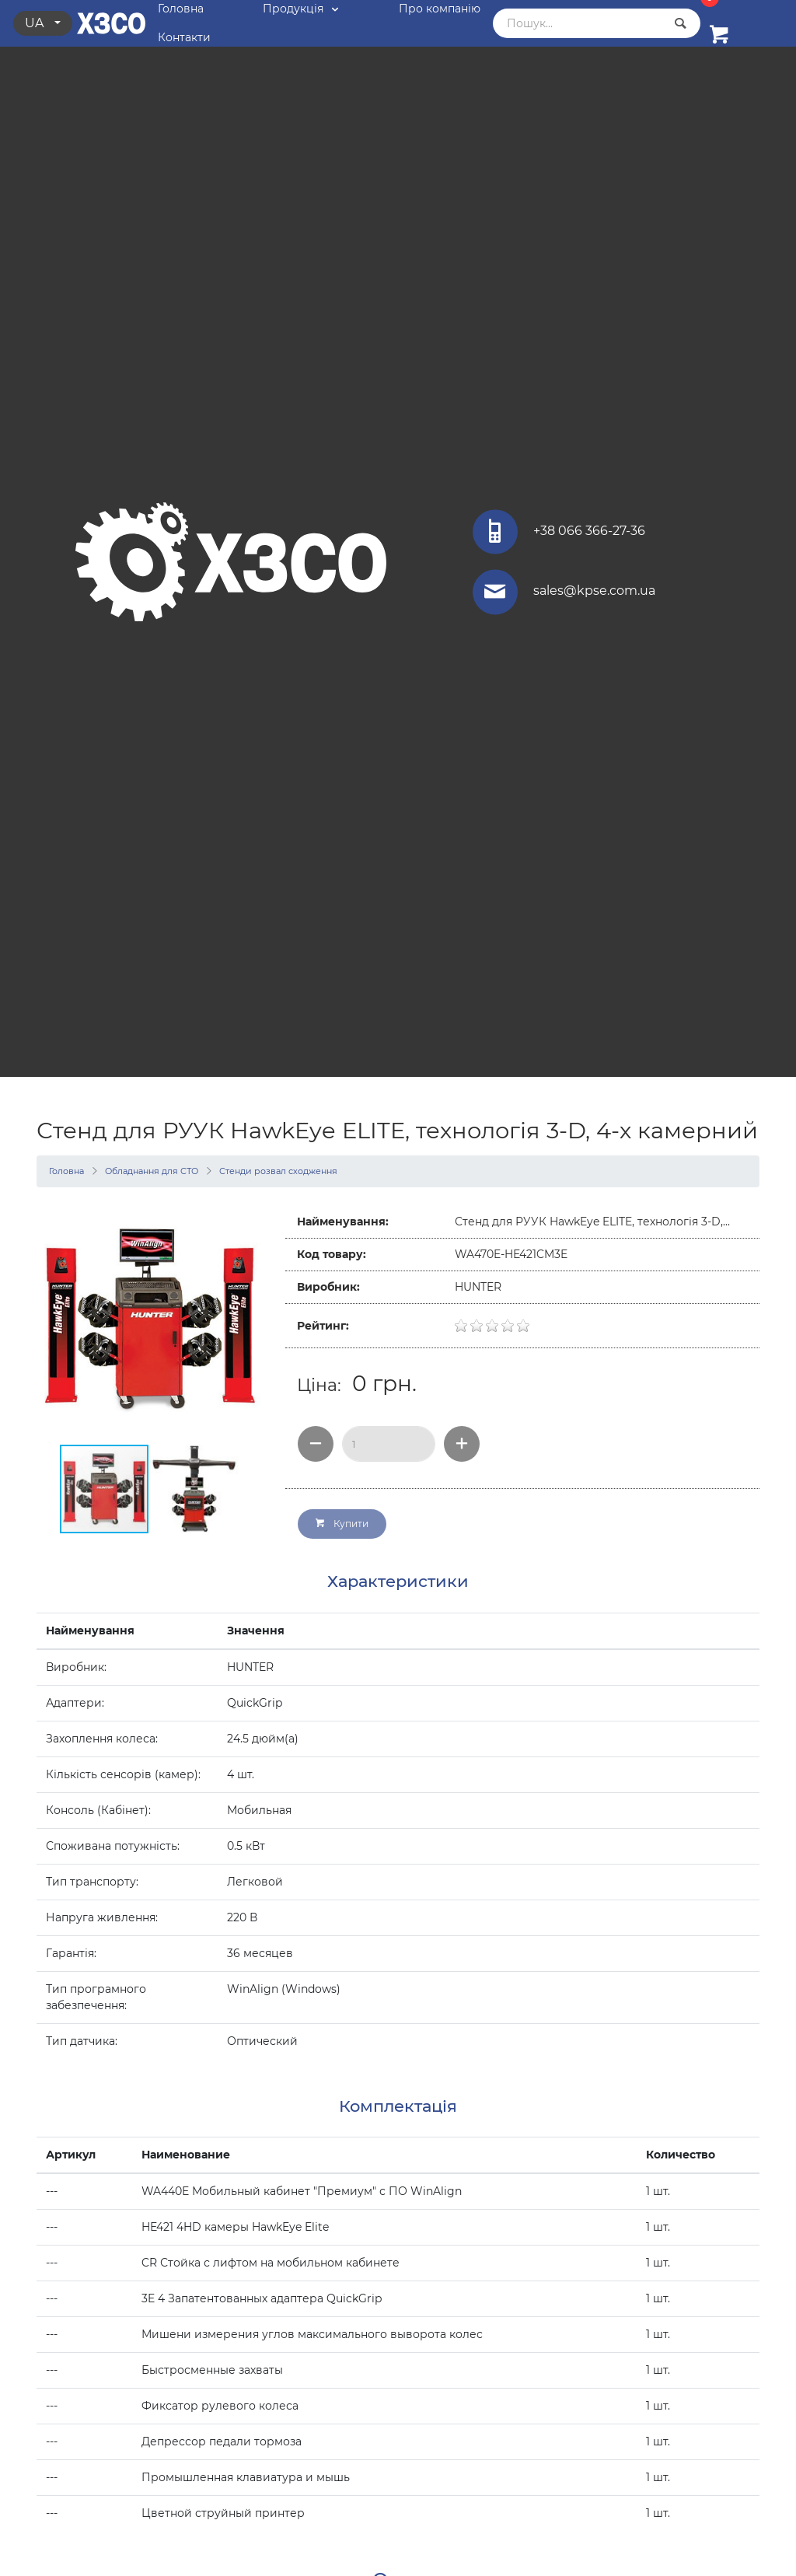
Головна (66, 1171)
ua (36, 23)
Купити (342, 1523)
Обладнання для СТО (151, 1171)
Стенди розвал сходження (278, 1171)
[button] (248, 1318)
